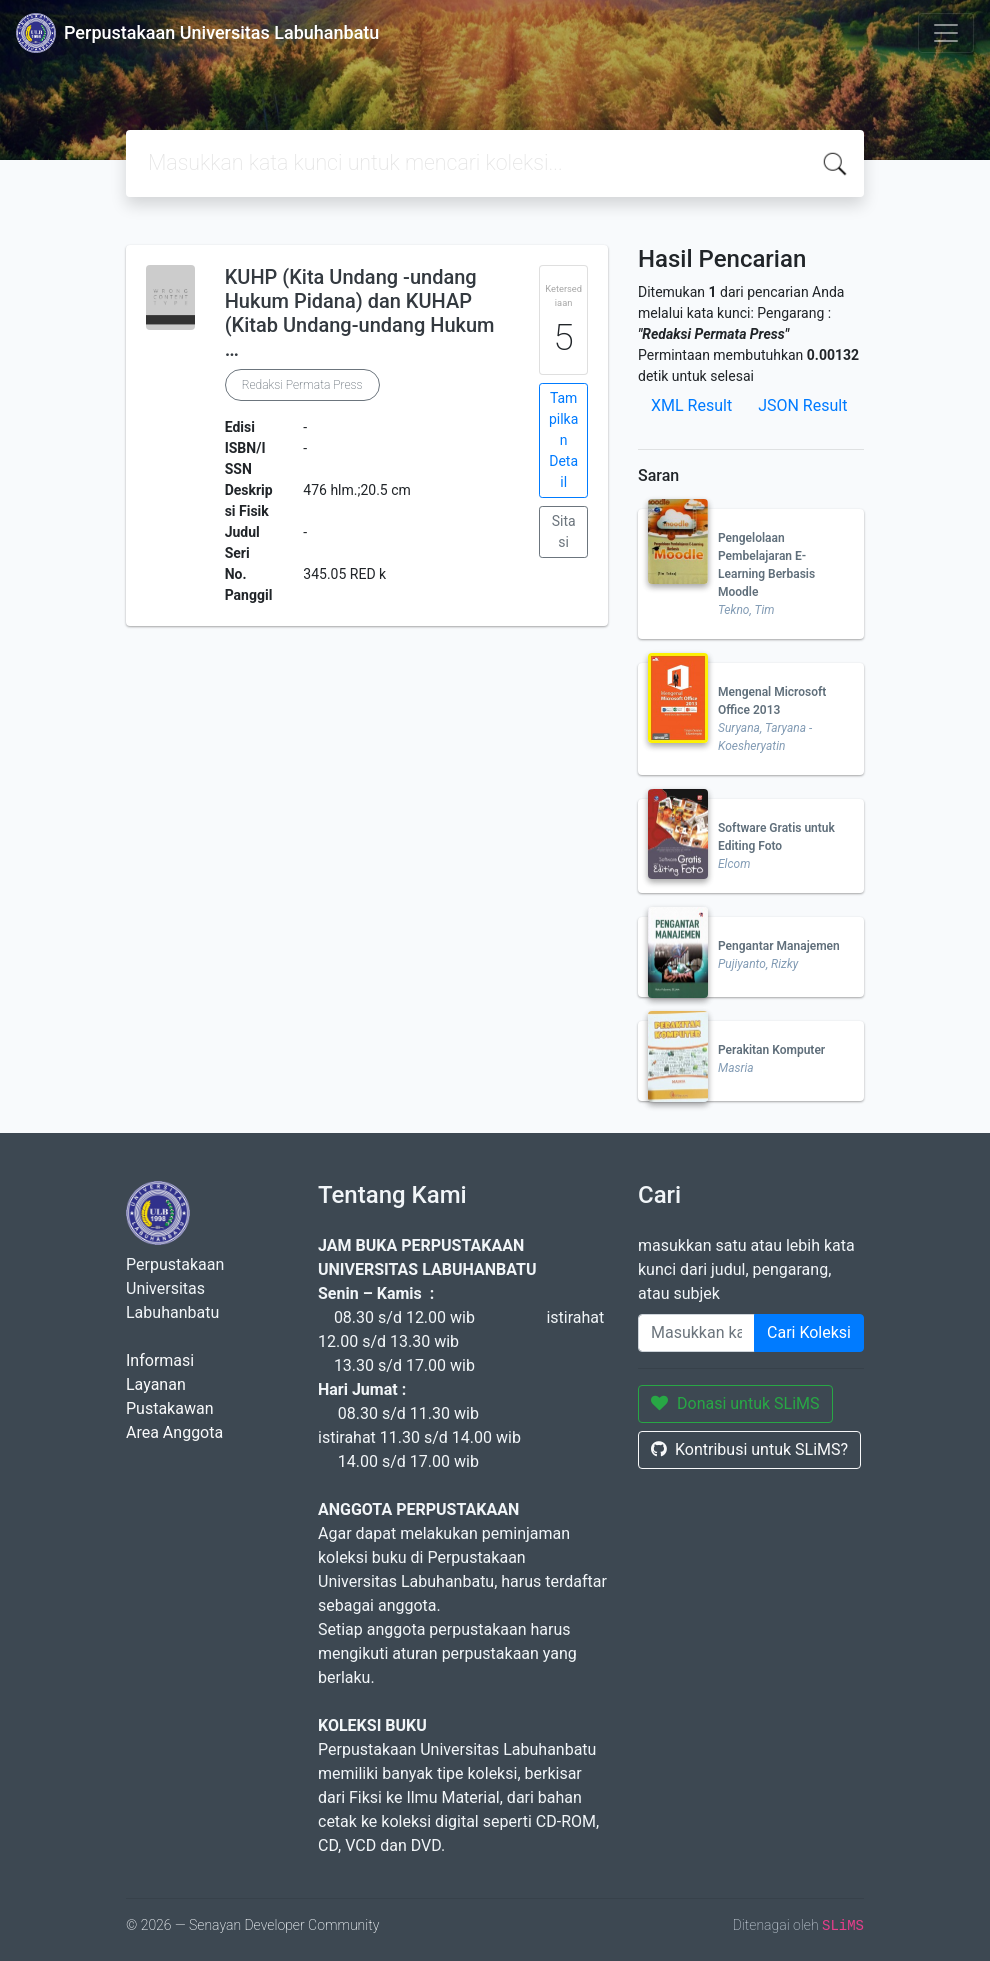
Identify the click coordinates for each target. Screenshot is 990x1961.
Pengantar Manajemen (779, 946)
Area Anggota (174, 1432)
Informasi (160, 1360)
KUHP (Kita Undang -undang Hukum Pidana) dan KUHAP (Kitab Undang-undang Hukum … (360, 313)
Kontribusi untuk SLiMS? (749, 1449)
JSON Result (802, 405)
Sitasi (564, 531)
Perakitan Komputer (771, 1050)
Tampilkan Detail (563, 440)
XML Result (691, 405)
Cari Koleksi (809, 1332)
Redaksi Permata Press (302, 385)
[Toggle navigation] (946, 33)
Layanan (156, 1384)
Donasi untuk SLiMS (735, 1403)
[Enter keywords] (696, 1333)
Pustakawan (169, 1408)
